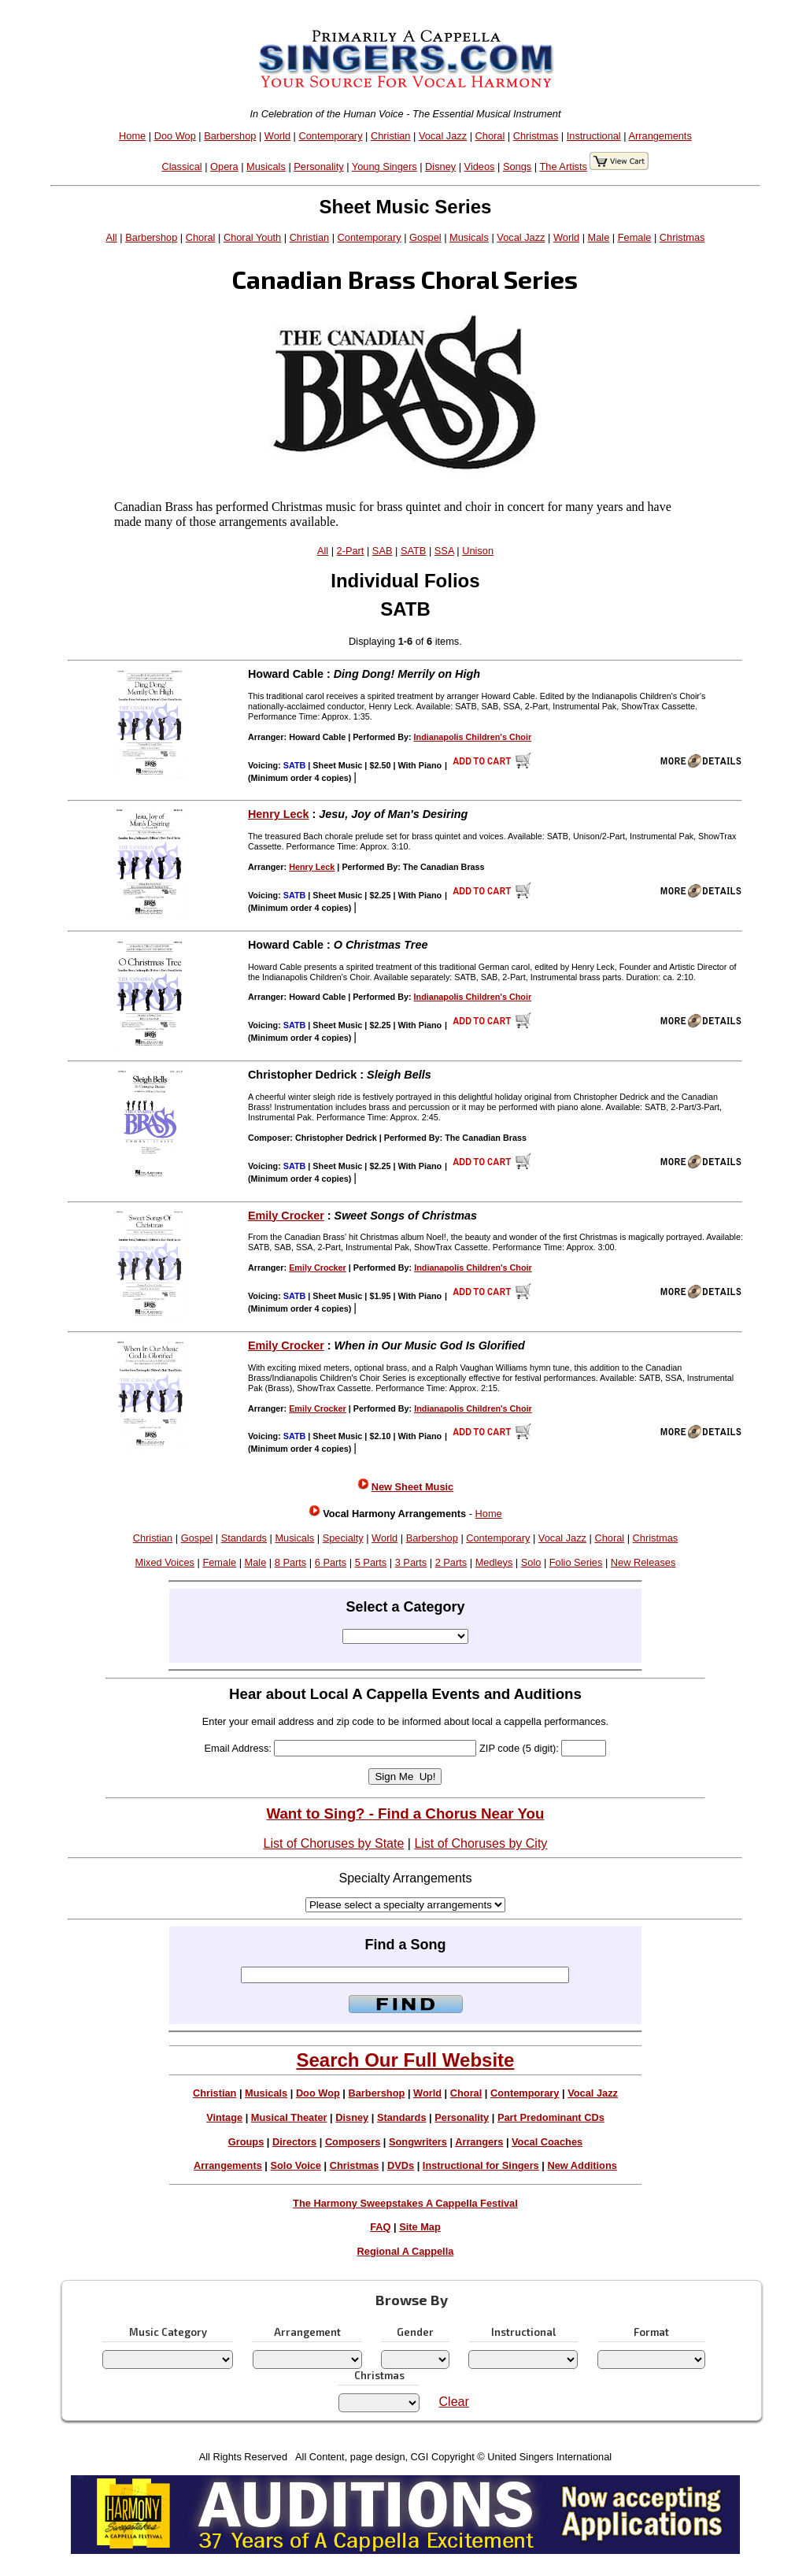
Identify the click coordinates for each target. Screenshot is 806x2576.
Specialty (343, 1538)
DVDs (400, 2165)
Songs (517, 166)
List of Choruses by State (334, 1843)
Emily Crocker (286, 1215)
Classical (181, 166)
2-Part (350, 551)
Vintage (224, 2117)
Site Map (420, 2227)
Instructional (594, 136)
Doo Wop (175, 136)
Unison (478, 551)
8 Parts (291, 1562)
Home (132, 136)
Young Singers (384, 166)
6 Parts (331, 1562)
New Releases (643, 1562)
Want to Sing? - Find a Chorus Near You (405, 1813)
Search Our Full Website (405, 2060)
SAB (382, 551)
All (110, 237)
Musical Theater (289, 2117)
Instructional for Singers (481, 2165)
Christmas (536, 136)
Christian (391, 136)
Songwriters (418, 2142)
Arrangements (659, 136)
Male (599, 237)
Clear (454, 2401)
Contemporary (330, 136)
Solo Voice (296, 2165)
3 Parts (411, 1562)
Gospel (425, 237)
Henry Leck (278, 814)
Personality (318, 166)
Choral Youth (252, 237)
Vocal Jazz (443, 136)
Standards (244, 1538)
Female (635, 237)
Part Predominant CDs (550, 2117)
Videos (479, 166)
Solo (531, 1562)
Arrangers (479, 2142)
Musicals (266, 166)
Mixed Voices (164, 1562)
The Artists (562, 166)
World (277, 136)
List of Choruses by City (480, 1843)
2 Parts (451, 1562)
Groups (246, 2142)
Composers (352, 2142)
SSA (444, 551)
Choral (490, 136)
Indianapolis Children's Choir (473, 737)
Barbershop (230, 136)
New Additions (581, 2165)
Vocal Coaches (547, 2142)
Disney (440, 166)
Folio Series (576, 1562)
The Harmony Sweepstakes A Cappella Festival (405, 2203)
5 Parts (371, 1562)
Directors (294, 2142)
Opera (224, 166)
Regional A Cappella (405, 2251)
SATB (413, 551)
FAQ (380, 2227)
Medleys (494, 1562)
